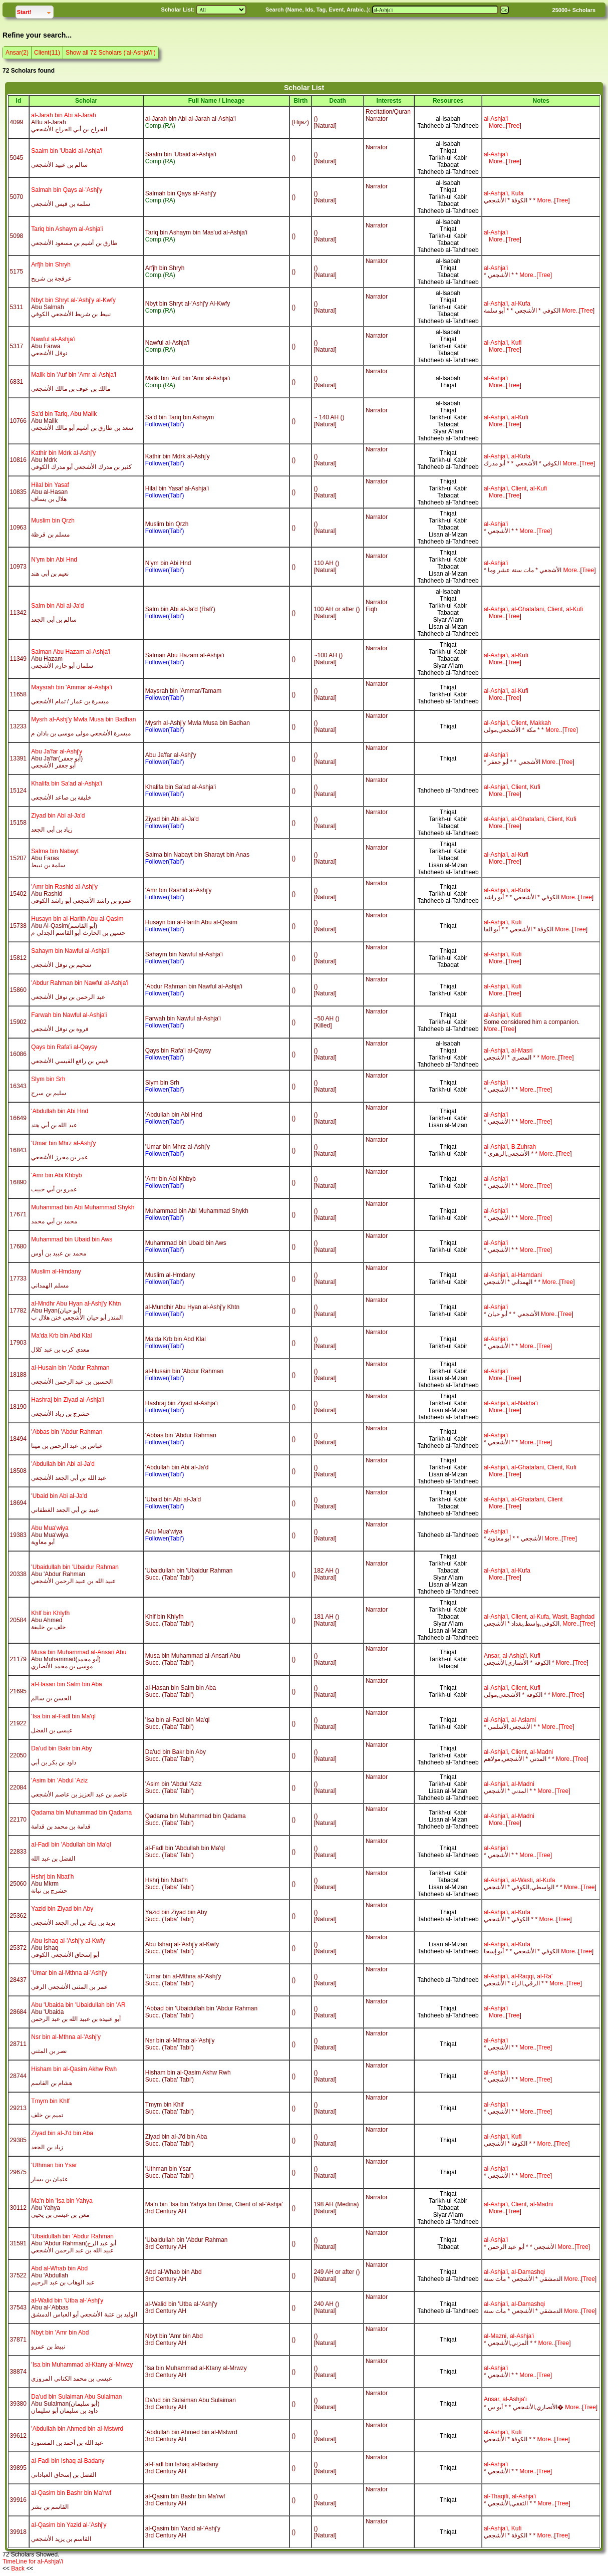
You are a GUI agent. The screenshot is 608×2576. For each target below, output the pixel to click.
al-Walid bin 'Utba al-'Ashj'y (67, 2300)
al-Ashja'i (496, 118)
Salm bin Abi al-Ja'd (57, 605)
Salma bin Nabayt (55, 851)
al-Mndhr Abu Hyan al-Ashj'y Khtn (76, 1303)
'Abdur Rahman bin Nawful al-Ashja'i (79, 982)
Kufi (516, 342)
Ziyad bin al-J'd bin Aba (62, 2133)
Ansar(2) (17, 52)
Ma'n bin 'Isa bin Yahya (61, 2200)
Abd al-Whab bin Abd (59, 2268)
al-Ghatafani (527, 609)
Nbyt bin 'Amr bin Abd (60, 2332)
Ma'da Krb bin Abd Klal (61, 1335)
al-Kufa (520, 303)
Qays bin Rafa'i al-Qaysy (64, 1047)
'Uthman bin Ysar (54, 2165)
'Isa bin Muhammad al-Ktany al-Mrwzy (82, 2364)
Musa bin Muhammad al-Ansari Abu (78, 1652)
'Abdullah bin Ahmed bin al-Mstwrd (77, 2428)
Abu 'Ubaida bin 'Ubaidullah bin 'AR (78, 2004)
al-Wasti (522, 1880)
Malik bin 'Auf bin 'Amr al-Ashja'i (73, 374)
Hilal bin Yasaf (50, 484)
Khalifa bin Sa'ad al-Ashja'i (66, 783)
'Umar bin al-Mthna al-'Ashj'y (69, 1972)
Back (18, 2568)
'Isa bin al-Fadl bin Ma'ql (63, 1716)
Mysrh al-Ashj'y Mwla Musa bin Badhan (83, 719)
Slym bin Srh (48, 1079)
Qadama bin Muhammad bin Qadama (81, 1812)
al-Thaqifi (496, 2496)
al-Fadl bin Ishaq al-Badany (67, 2460)
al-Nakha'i (524, 1403)
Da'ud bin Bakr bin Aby (61, 1748)
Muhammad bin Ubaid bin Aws (71, 1239)
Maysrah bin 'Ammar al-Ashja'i (71, 687)
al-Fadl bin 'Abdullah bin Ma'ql (71, 1844)
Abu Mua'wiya (49, 1527)
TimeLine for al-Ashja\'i (33, 2561)
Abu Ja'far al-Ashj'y (56, 751)
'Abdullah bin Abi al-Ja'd (63, 1463)
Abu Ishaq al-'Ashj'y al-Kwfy (68, 1940)
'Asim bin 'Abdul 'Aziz (59, 1780)
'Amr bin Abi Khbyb (56, 1175)
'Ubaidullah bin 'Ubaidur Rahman (75, 1567)
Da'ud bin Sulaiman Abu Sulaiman (76, 2396)
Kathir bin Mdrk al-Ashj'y (63, 452)
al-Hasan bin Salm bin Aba (66, 1684)
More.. (497, 125)
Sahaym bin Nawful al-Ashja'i (70, 950)
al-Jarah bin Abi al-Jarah (63, 115)
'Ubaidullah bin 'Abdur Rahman (72, 2236)
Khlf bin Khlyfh (50, 1613)
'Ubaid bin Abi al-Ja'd (59, 1495)
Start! (35, 11)
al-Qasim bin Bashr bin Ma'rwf (71, 2492)
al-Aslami (523, 1719)
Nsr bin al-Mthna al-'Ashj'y (66, 2036)
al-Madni (541, 1751)
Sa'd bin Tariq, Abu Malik (64, 413)
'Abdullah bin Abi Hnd (59, 1111)
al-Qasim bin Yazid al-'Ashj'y (68, 2524)
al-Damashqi (528, 2271)
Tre (511, 125)
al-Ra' (544, 1976)
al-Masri (522, 1050)
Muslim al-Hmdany (56, 1271)
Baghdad (582, 1616)
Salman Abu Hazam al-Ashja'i (70, 651)
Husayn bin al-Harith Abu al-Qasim (77, 918)
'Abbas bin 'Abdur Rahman (66, 1431)
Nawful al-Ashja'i (53, 339)
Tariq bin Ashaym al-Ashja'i (67, 228)
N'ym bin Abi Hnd (54, 559)
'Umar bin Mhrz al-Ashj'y (63, 1143)
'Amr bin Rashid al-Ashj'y (64, 886)
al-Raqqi (522, 1976)
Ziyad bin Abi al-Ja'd (58, 815)
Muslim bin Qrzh (53, 520)
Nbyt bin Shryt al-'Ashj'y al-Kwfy (73, 300)
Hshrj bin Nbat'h (52, 1876)
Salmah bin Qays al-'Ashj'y (66, 189)
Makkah (540, 722)
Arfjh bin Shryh (51, 264)
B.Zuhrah (523, 1146)
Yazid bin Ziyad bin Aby (62, 1908)
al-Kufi (519, 417)
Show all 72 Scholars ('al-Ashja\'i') (111, 52)
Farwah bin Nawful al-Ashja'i (69, 1014)
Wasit (559, 1616)
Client (519, 488)
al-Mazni (495, 2336)
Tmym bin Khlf (50, 2101)
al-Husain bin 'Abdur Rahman (70, 1367)
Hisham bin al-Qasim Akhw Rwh (74, 2069)
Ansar (491, 1655)
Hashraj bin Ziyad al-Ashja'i (67, 1399)
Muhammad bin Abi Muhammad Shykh (82, 1207)
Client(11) (47, 52)
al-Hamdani (526, 1274)
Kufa (517, 193)
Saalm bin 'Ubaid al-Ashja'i (66, 150)
